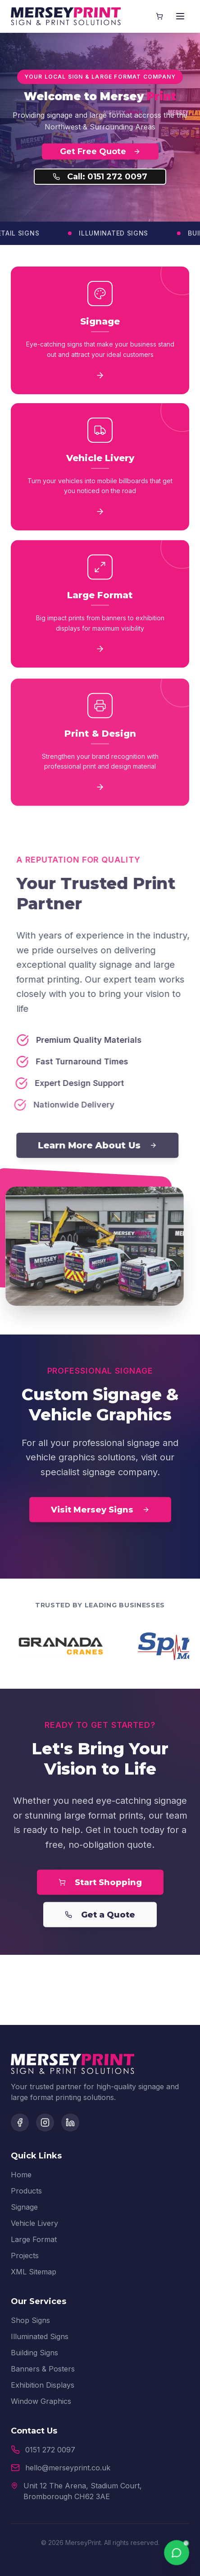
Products (26, 2190)
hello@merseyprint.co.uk (67, 2467)
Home (21, 2174)
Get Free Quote (100, 151)
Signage (24, 2206)
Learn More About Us (104, 1145)
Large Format (34, 2239)
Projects (25, 2255)
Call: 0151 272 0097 (100, 177)
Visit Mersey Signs (100, 1513)
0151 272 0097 (50, 2449)
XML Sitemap (33, 2271)
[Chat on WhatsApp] (176, 2552)
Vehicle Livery (34, 2223)
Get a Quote (100, 1918)
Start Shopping (100, 1886)
